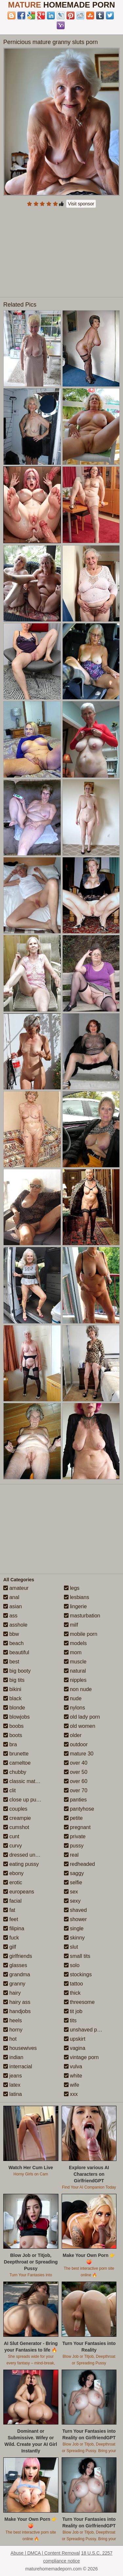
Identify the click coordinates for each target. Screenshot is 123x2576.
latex (11, 2085)
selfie (73, 1882)
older (73, 1735)
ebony (13, 1873)
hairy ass (16, 2002)
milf (71, 1625)
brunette (16, 1753)
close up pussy (23, 1799)
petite (73, 1818)
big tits (14, 1680)
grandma (16, 1974)
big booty (17, 1671)
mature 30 (78, 1753)
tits (70, 2020)
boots (12, 1735)
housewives (20, 2048)
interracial (17, 2066)
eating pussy (21, 1864)
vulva (73, 2066)
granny (14, 1983)
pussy (74, 1845)
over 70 (76, 1790)
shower (75, 1919)
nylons (74, 1707)
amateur (16, 1588)
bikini (12, 1689)
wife (71, 2085)
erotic (12, 1882)
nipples (75, 1680)
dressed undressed (28, 1855)
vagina (75, 2048)
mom (73, 1652)
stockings (78, 1974)
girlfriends (17, 1956)
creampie (17, 1818)
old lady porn (82, 1717)
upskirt (75, 2039)
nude (73, 1698)
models (75, 1643)
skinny (74, 1937)
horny (12, 2029)
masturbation (82, 1615)
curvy (12, 1845)
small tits (77, 1956)
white (73, 2075)
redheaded (79, 1864)
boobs (13, 1726)
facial (12, 1901)
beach (13, 1643)
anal (11, 1597)
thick (72, 1993)
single (74, 1928)
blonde (14, 1707)
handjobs (17, 2011)
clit (9, 1790)
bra (10, 1744)
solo (72, 1965)
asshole (15, 1625)
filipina (13, 1928)
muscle (75, 1661)
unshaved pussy (86, 2029)
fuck (11, 1937)
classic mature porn (29, 1781)
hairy (12, 1993)
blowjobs (16, 1717)
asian (12, 1606)
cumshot (16, 1827)
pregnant (77, 1827)
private (75, 1836)
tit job (73, 2011)
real (71, 1855)
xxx (71, 2094)
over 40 (76, 1763)
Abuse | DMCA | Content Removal (45, 2553)
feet (10, 1919)
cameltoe (17, 1763)
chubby (14, 1772)
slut (71, 1947)
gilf (9, 1947)
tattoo (73, 1983)
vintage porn (81, 2057)
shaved (75, 1910)
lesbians (76, 1597)
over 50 (76, 1772)
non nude (78, 1689)
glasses (15, 1965)
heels (12, 2020)
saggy (74, 1873)
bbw (11, 1634)
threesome (79, 2002)
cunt (11, 1836)
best (11, 1661)
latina (12, 2094)
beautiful (16, 1652)
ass (10, 1615)
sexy (72, 1901)
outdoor (76, 1744)
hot (10, 2039)
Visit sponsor (81, 203)
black (12, 1698)
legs (72, 1588)
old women (79, 1726)
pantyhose (79, 1809)
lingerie (75, 1606)
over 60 (76, 1781)
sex (71, 1891)
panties (75, 1799)
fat (9, 1910)
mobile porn (80, 1634)
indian (13, 2057)
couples (15, 1809)
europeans (18, 1891)
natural (75, 1671)
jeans (12, 2075)
